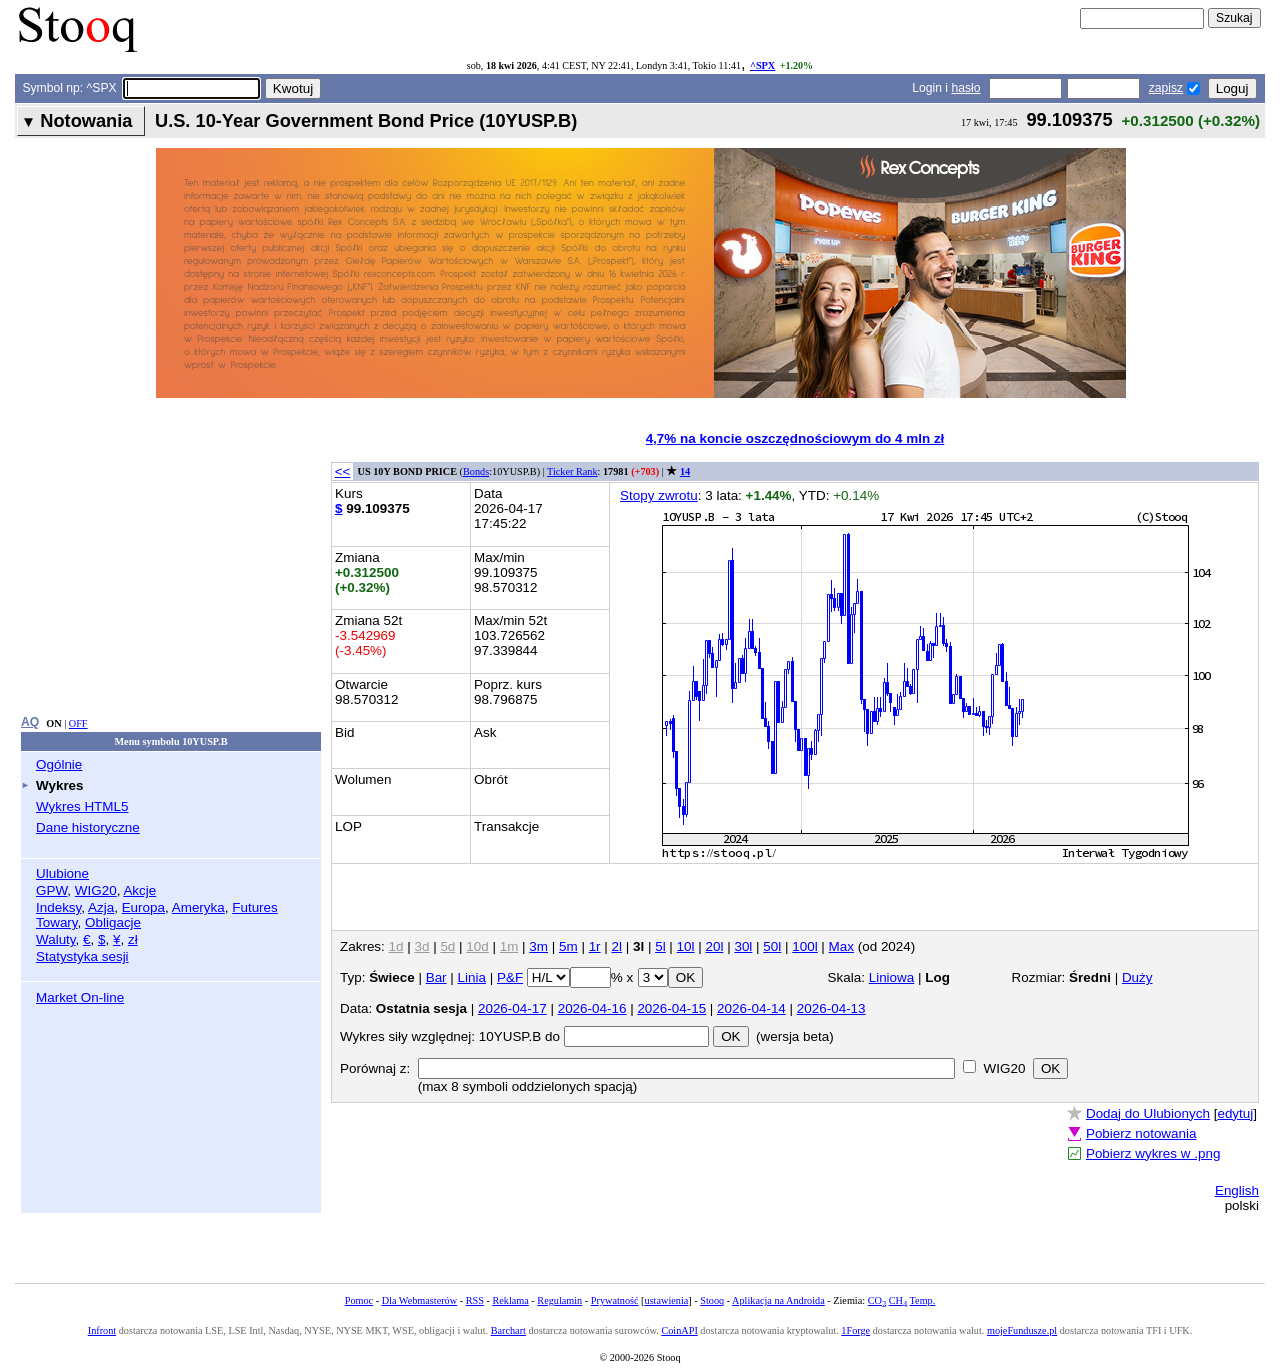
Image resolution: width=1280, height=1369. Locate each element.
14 (685, 471)
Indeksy (58, 907)
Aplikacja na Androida (778, 1300)
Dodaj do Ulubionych (1148, 1113)
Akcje (139, 890)
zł (133, 939)
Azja (101, 907)
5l (660, 946)
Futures (255, 907)
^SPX (762, 65)
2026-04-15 (671, 1008)
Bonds (476, 471)
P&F (510, 977)
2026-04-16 (592, 1008)
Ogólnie (59, 764)
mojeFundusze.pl (1022, 1330)
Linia (472, 977)
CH (898, 1300)
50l (772, 946)
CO (877, 1300)
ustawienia (667, 1300)
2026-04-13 (831, 1008)
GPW (51, 890)
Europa (143, 907)
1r (595, 946)
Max (841, 946)
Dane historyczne (88, 827)
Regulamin (559, 1300)
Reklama (510, 1300)
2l (617, 946)
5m (568, 946)
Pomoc (359, 1300)
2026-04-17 (512, 1008)
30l (743, 946)
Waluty (56, 939)
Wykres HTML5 (82, 806)
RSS (475, 1300)
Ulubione (62, 873)
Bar (436, 977)
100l (804, 946)
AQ (30, 722)
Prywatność (615, 1300)
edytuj (1235, 1113)
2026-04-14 (751, 1008)
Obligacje (113, 922)
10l (686, 946)
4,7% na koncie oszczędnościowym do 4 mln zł (795, 438)
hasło (965, 88)
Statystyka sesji (82, 956)
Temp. (923, 1300)
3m (538, 946)
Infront (102, 1330)
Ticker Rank (572, 471)
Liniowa (892, 977)
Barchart (508, 1330)
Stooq (712, 1300)
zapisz (1166, 88)
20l (715, 946)
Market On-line (80, 997)
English (1237, 1190)
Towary (57, 922)
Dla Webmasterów (419, 1300)
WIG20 (96, 890)
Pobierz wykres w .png (1153, 1153)
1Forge (855, 1330)
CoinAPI (679, 1330)
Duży (1137, 977)
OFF (78, 723)
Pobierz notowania (1141, 1133)
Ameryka (198, 907)
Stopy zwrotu (659, 495)
